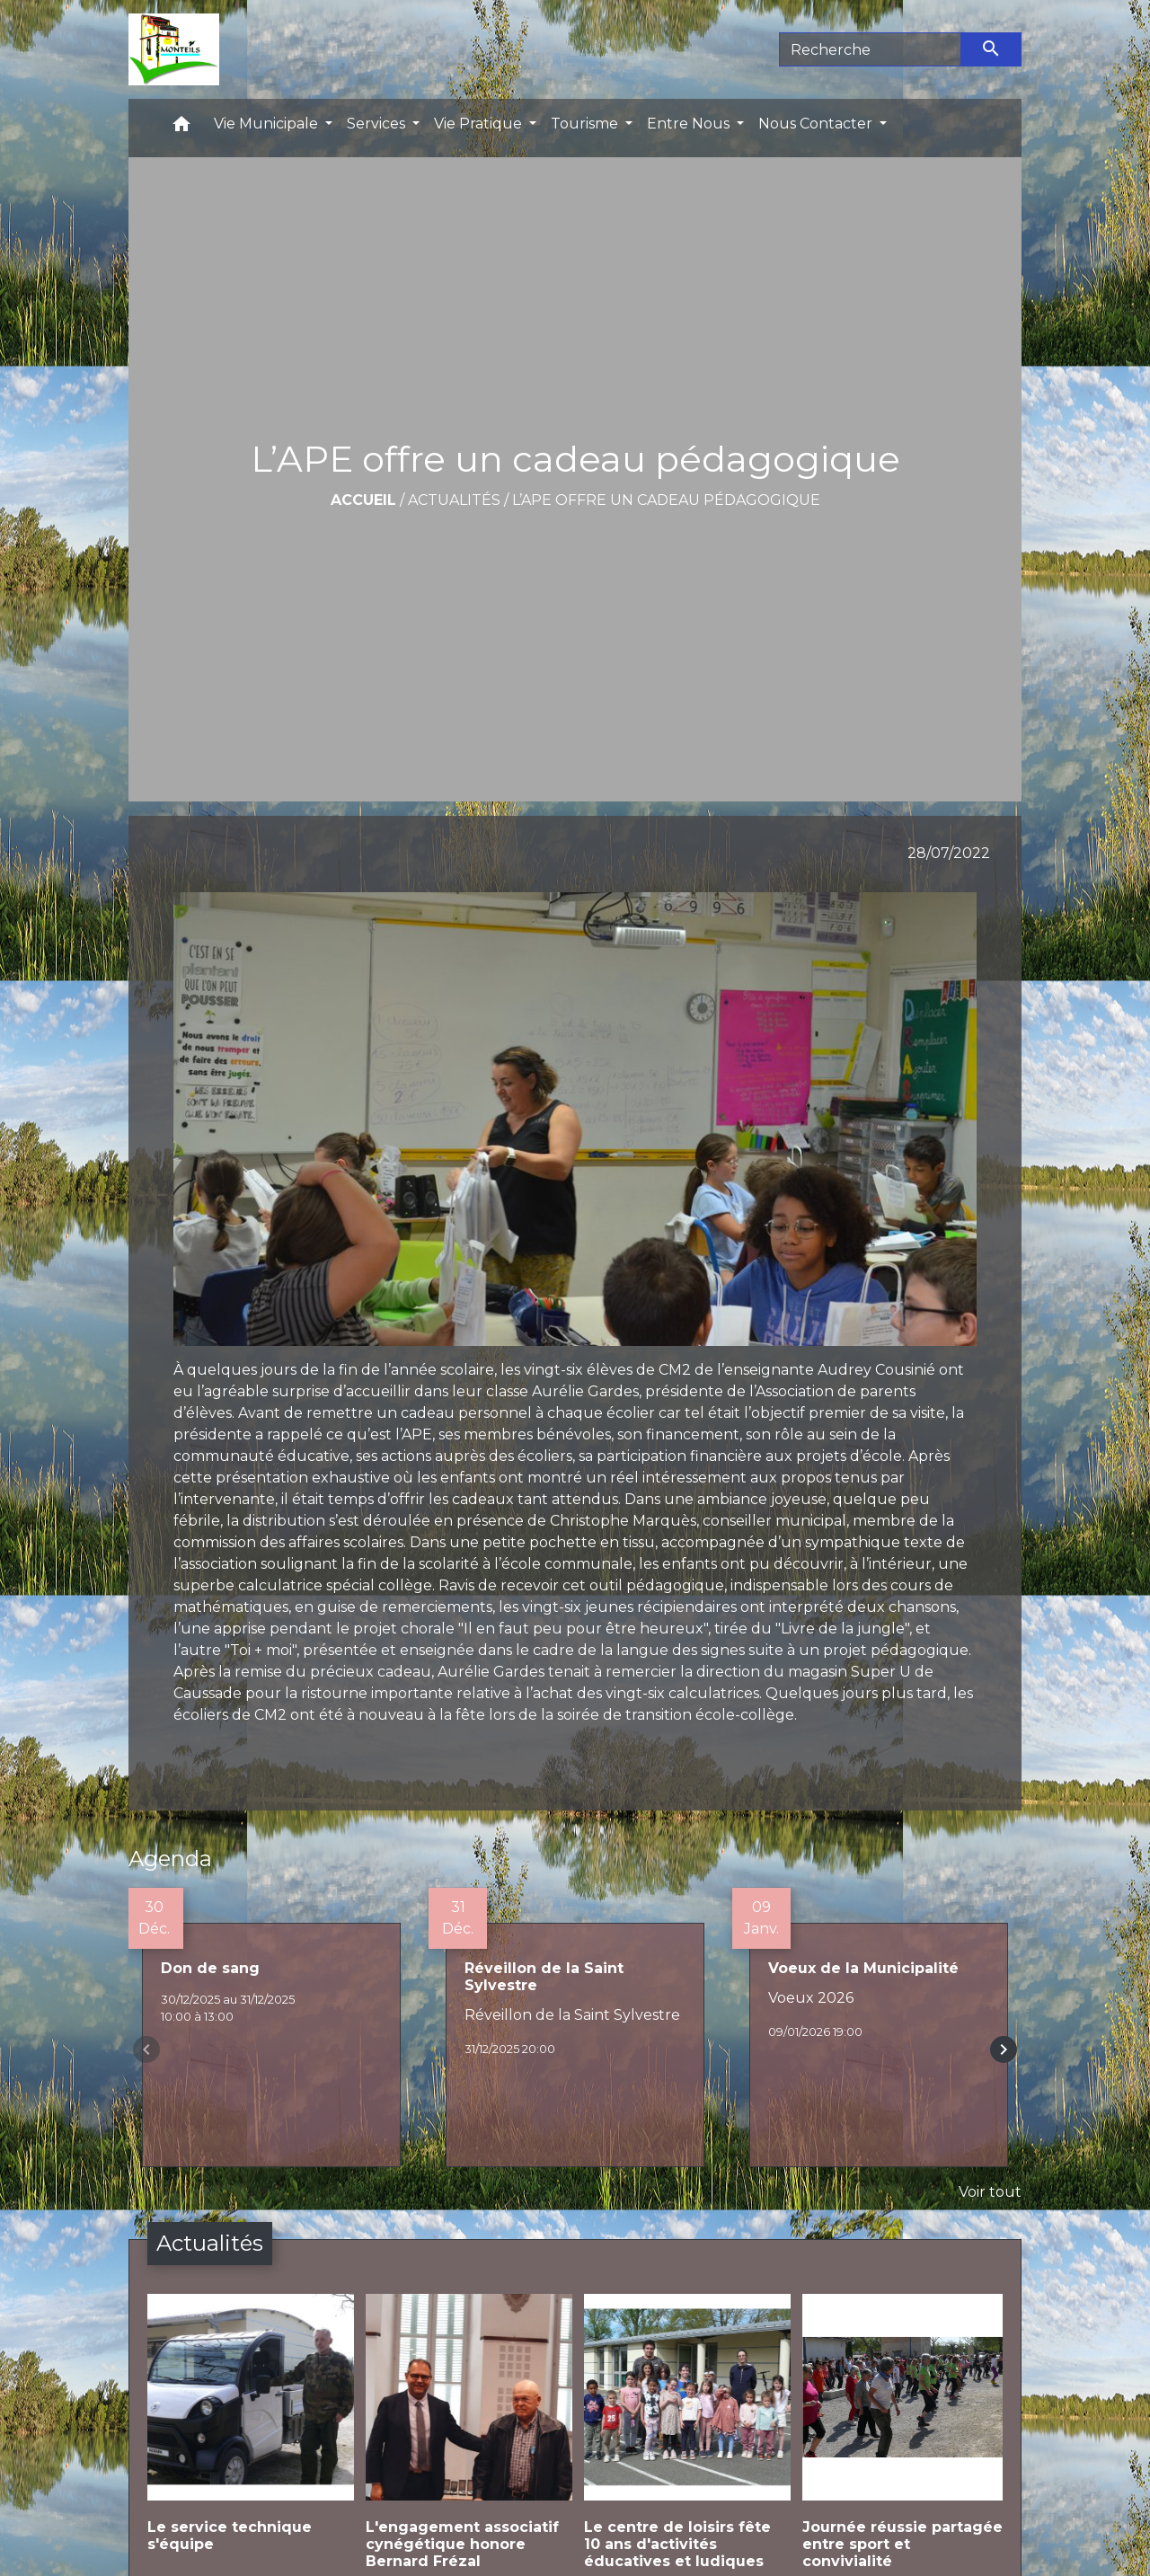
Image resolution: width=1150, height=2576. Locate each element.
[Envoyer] (991, 49)
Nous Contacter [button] (817, 123)
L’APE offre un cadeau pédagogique (666, 500)
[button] (181, 128)
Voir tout (990, 2191)
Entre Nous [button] (690, 123)
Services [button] (378, 123)
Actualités (454, 500)
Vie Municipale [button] (268, 123)
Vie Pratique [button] (480, 123)
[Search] (870, 49)
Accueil (363, 500)
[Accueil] (173, 49)
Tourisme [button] (586, 123)
